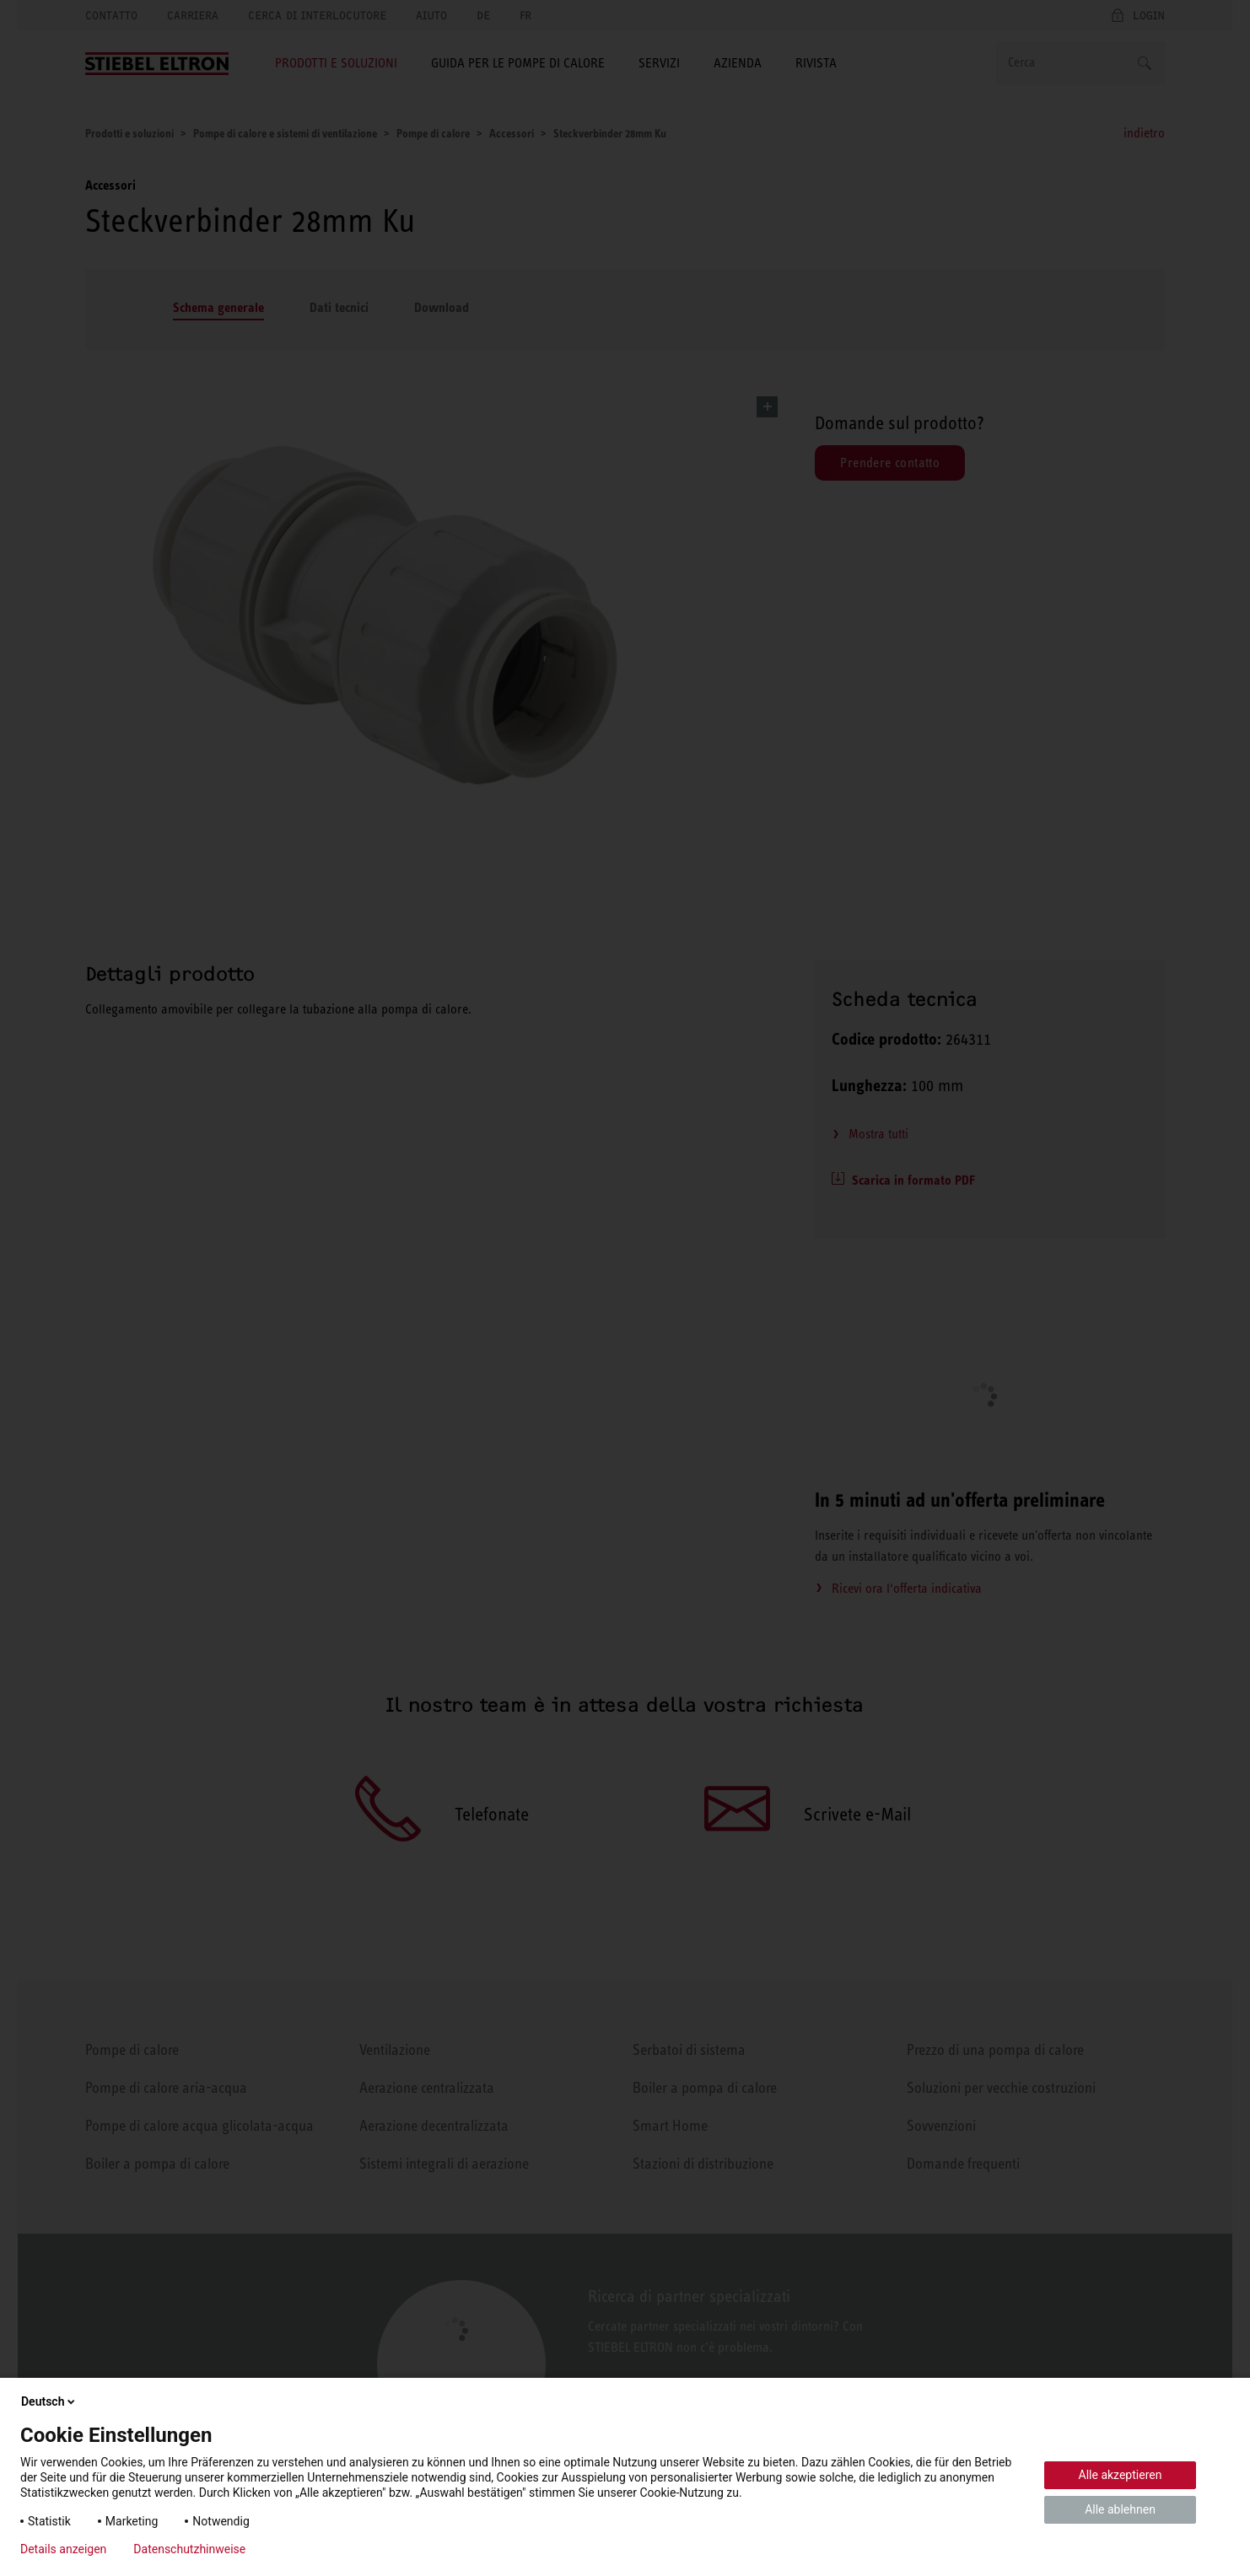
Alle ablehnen (1120, 2509)
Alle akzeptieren (1120, 2475)
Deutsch (49, 2401)
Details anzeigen (63, 2549)
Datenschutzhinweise (189, 2549)
